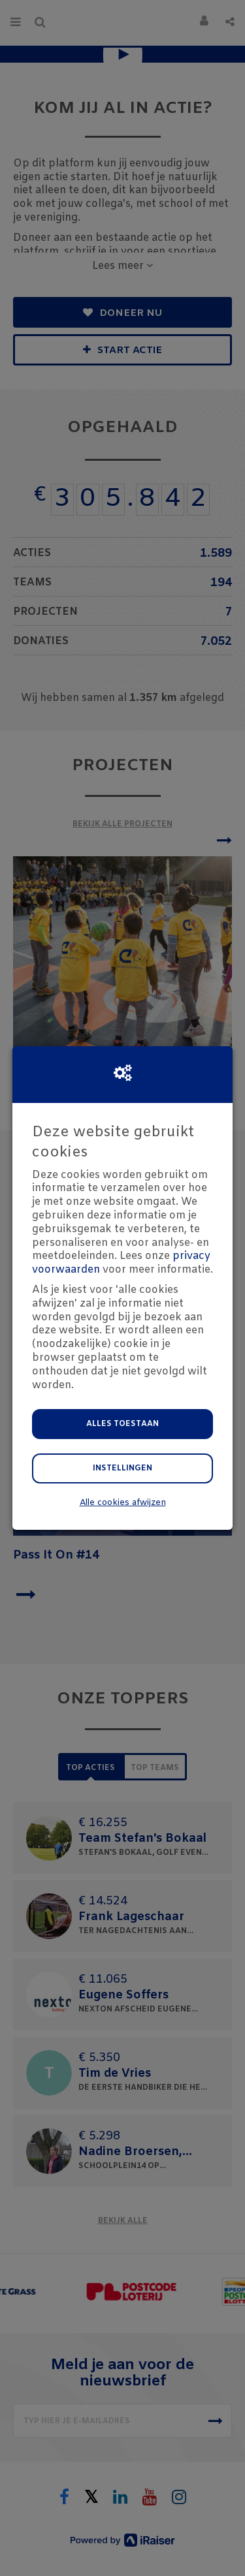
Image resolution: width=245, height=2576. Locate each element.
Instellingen (122, 1468)
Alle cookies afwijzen (123, 1502)
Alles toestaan (122, 1424)
